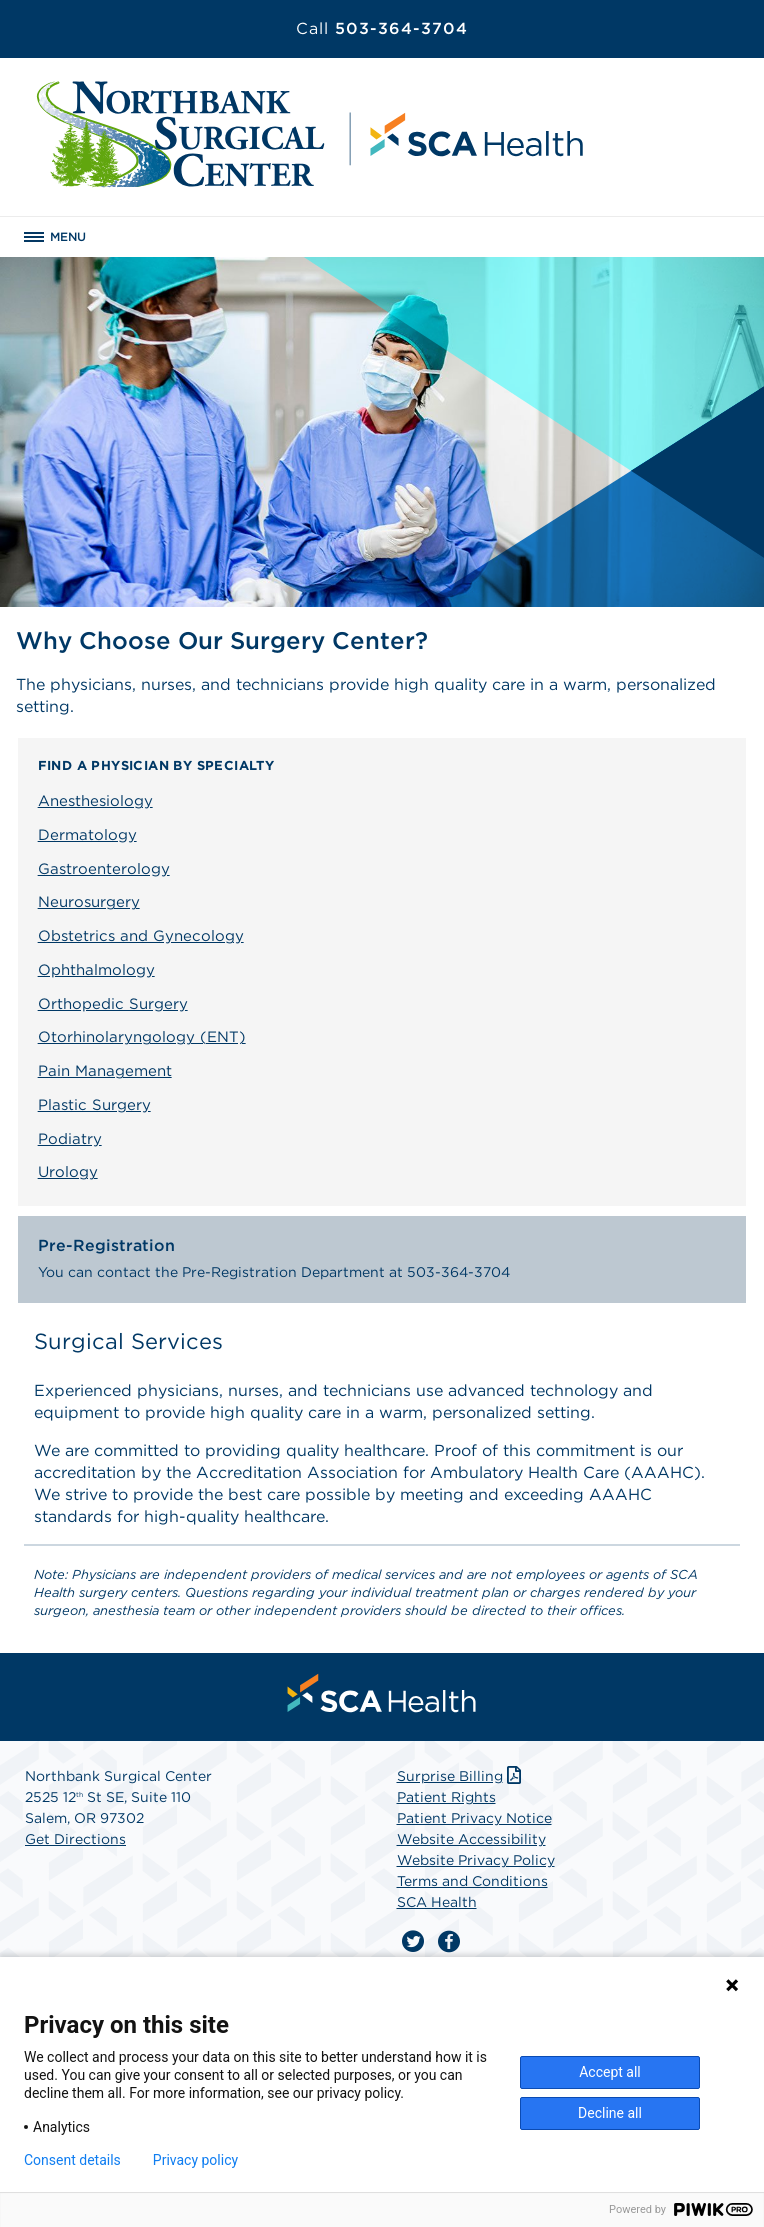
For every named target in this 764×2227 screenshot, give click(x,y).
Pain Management (105, 1071)
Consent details (72, 2160)
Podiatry (70, 1139)
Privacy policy (195, 2160)
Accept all (610, 2072)
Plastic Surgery (94, 1105)
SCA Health (437, 1902)
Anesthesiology (95, 801)
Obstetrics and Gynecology (141, 936)
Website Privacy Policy (476, 1860)
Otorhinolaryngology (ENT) (142, 1037)
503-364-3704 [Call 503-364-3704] (382, 28)
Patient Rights (446, 1797)
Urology (68, 1172)
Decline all (610, 2113)
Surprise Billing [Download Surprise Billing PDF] (461, 1776)
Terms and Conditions (472, 1881)
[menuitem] (382, 1693)
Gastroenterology (104, 869)
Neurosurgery (89, 902)
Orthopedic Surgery (113, 1004)
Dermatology (87, 835)
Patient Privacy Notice (474, 1818)
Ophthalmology (96, 970)
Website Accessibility (471, 1839)
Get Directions (75, 1839)
